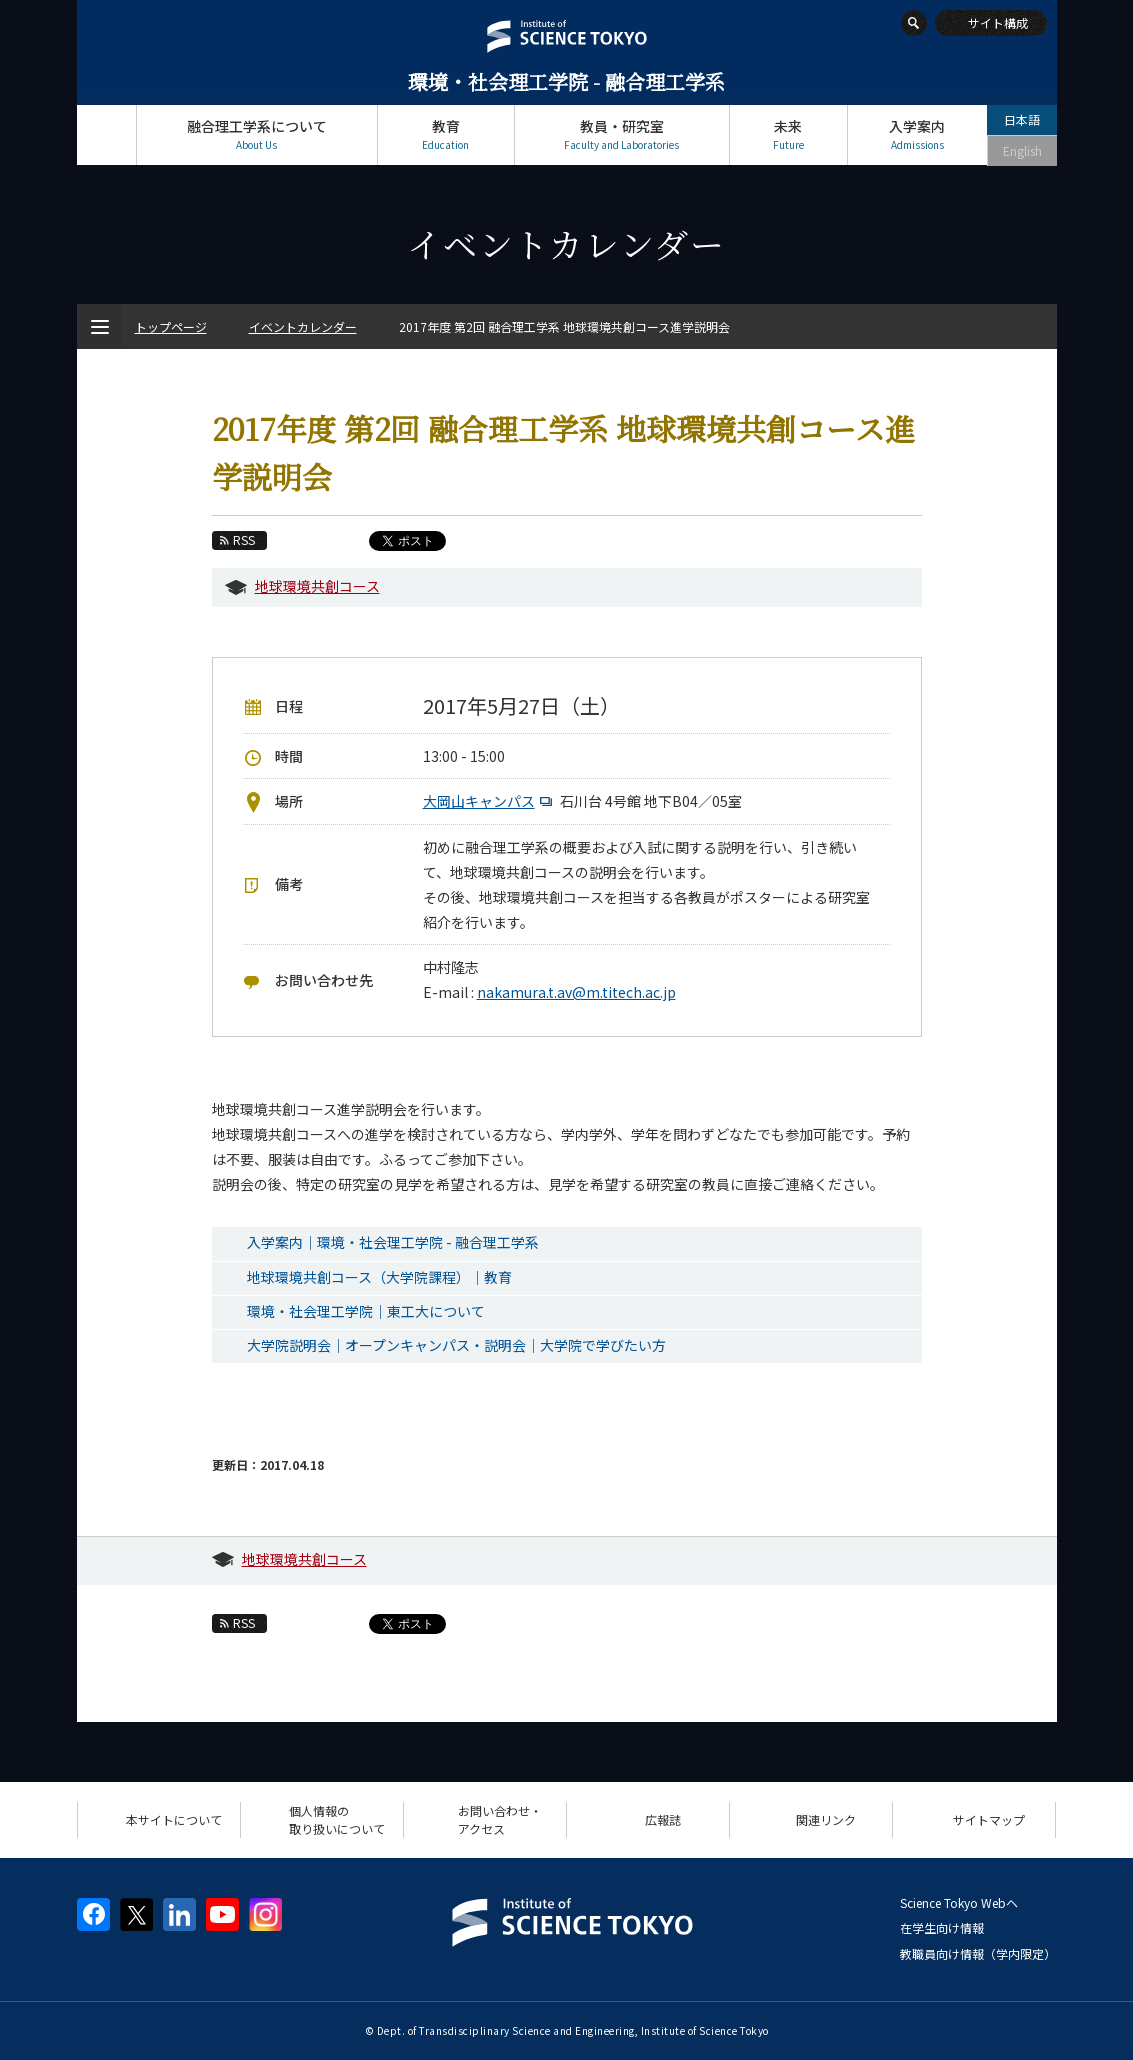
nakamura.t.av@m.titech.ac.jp (576, 992)
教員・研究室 (622, 134)
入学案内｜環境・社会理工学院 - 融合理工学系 (393, 1242)
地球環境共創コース (317, 586)
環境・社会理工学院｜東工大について (366, 1311)
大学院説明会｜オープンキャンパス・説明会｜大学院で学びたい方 (456, 1345)
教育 (446, 134)
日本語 (1022, 119)
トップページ (106, 134)
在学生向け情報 (942, 1927)
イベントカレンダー (303, 326)
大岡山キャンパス (490, 801)
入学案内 (917, 134)
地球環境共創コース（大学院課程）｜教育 (379, 1277)
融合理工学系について (257, 134)
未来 (788, 134)
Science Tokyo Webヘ (959, 1902)
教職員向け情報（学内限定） (978, 1953)
